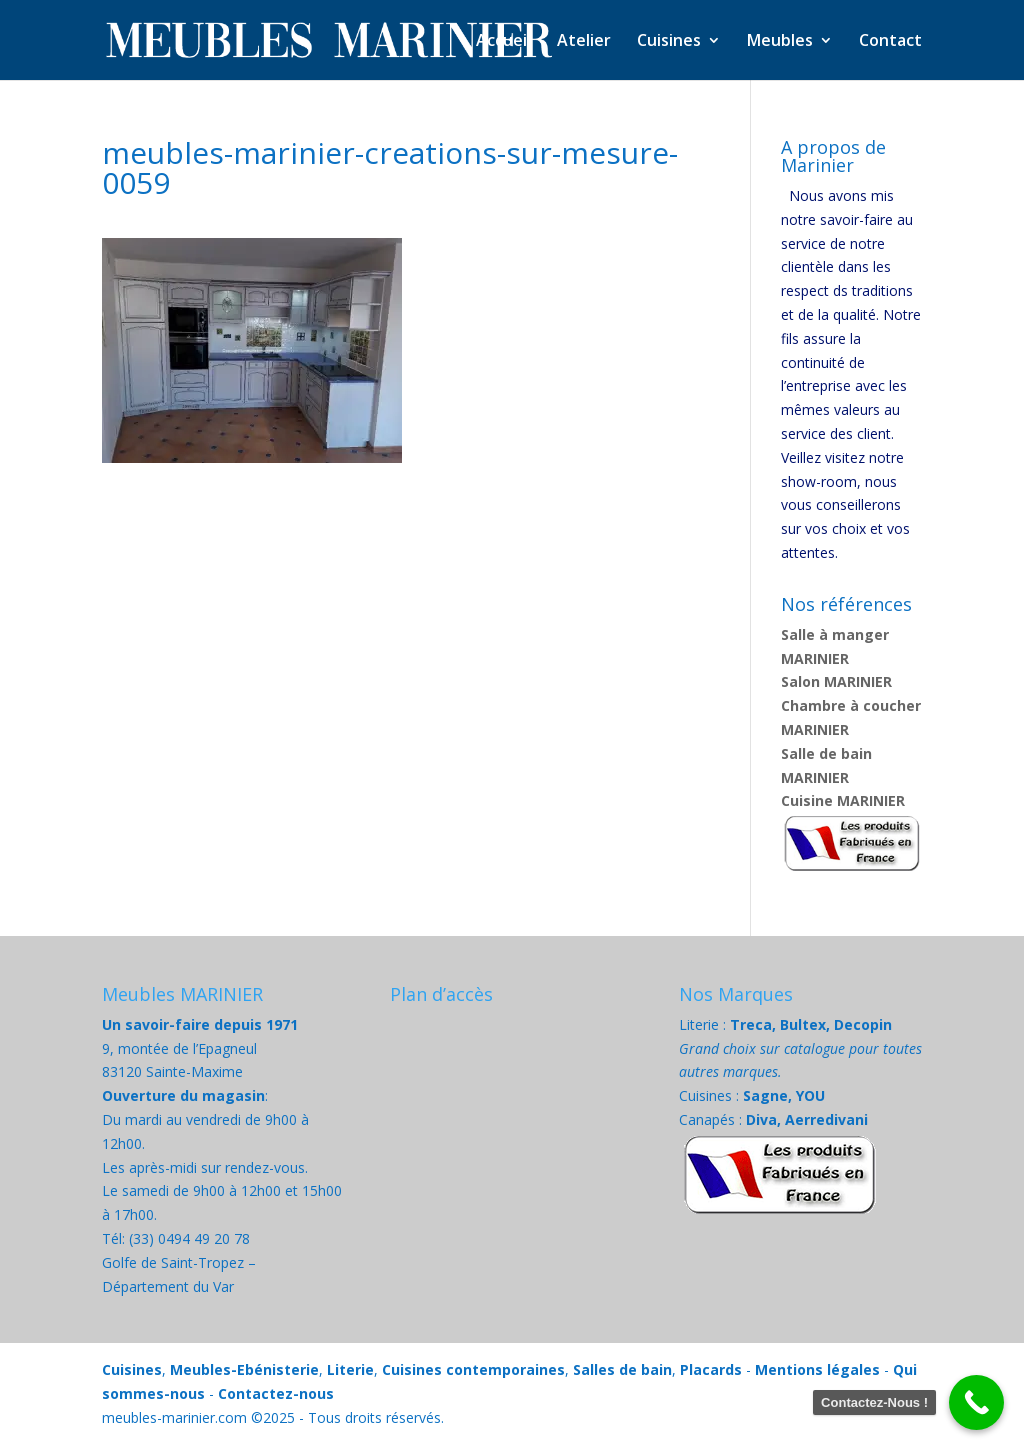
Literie (350, 1369)
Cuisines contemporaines (473, 1369)
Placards (711, 1369)
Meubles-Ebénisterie (244, 1369)
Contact (890, 42)
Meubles (780, 42)
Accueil (503, 42)
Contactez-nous (276, 1393)
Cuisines (669, 42)
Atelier (584, 42)
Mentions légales (817, 1369)
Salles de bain (622, 1369)
